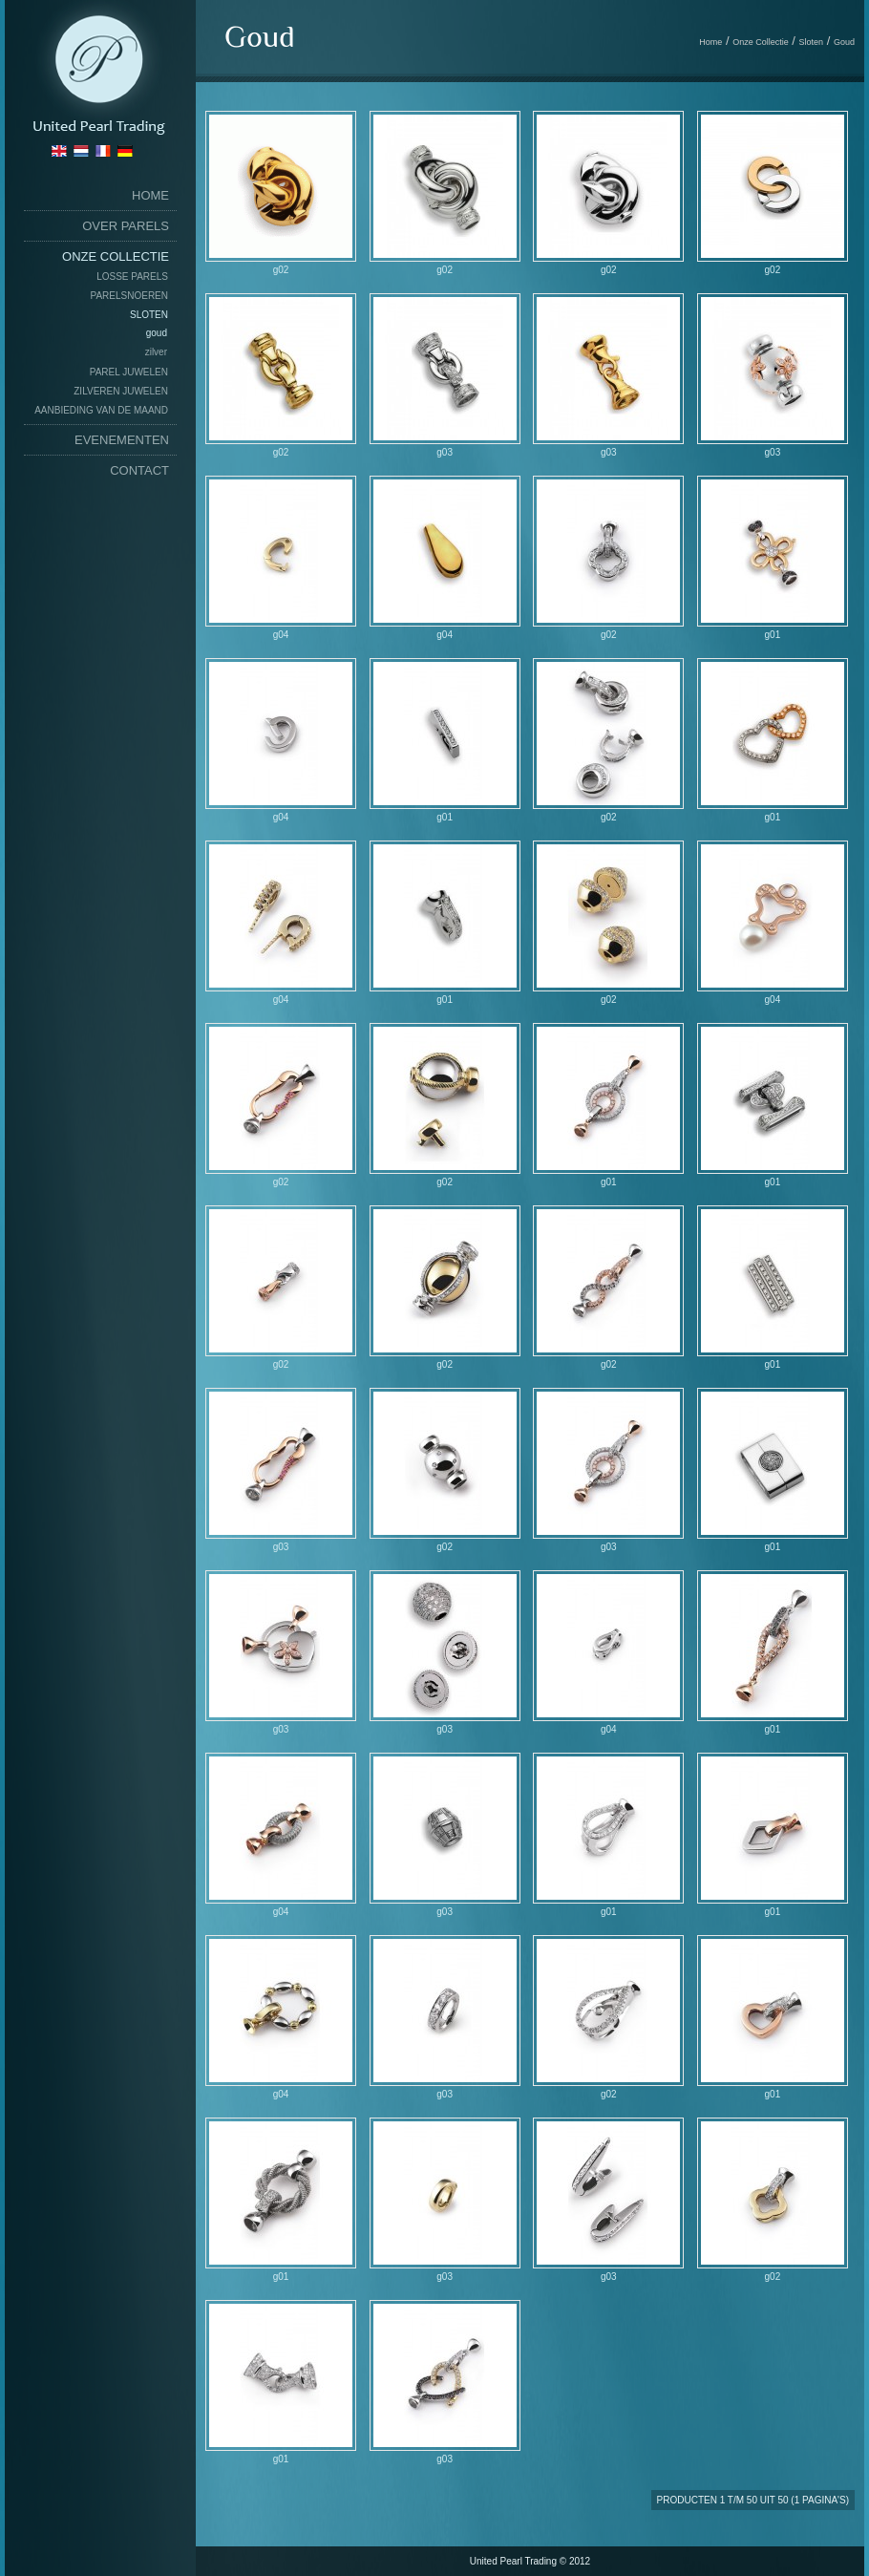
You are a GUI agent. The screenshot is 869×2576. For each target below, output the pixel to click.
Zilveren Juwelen (121, 391)
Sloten (149, 314)
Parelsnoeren (129, 295)
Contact (139, 470)
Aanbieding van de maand (101, 410)
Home (710, 42)
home (150, 195)
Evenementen (121, 440)
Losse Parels (132, 276)
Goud (156, 333)
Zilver (156, 352)
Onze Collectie (115, 256)
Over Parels (125, 226)
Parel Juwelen (129, 372)
